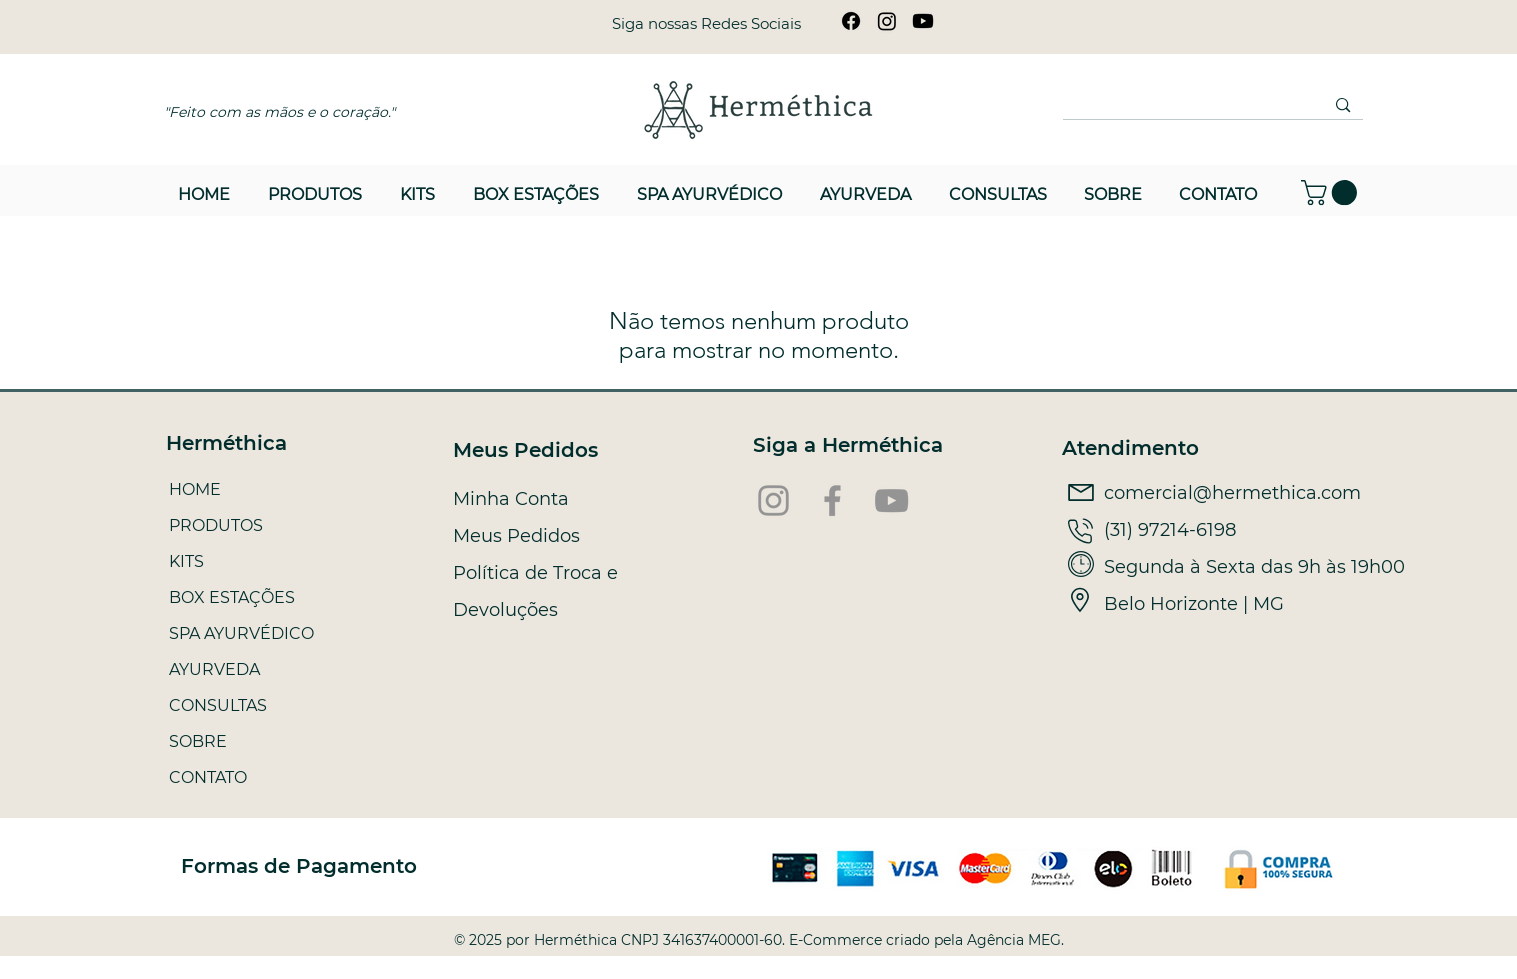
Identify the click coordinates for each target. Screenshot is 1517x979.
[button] (1332, 192)
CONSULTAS (218, 705)
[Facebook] (851, 21)
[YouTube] (891, 500)
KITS (186, 561)
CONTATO (208, 777)
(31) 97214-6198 (1170, 530)
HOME (195, 489)
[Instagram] (887, 21)
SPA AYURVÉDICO (241, 633)
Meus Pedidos (516, 536)
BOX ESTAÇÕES (232, 597)
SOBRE (198, 741)
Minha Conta (511, 499)
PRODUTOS (216, 525)
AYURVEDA (214, 669)
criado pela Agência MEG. (975, 940)
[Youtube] (923, 21)
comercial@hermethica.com (1232, 493)
